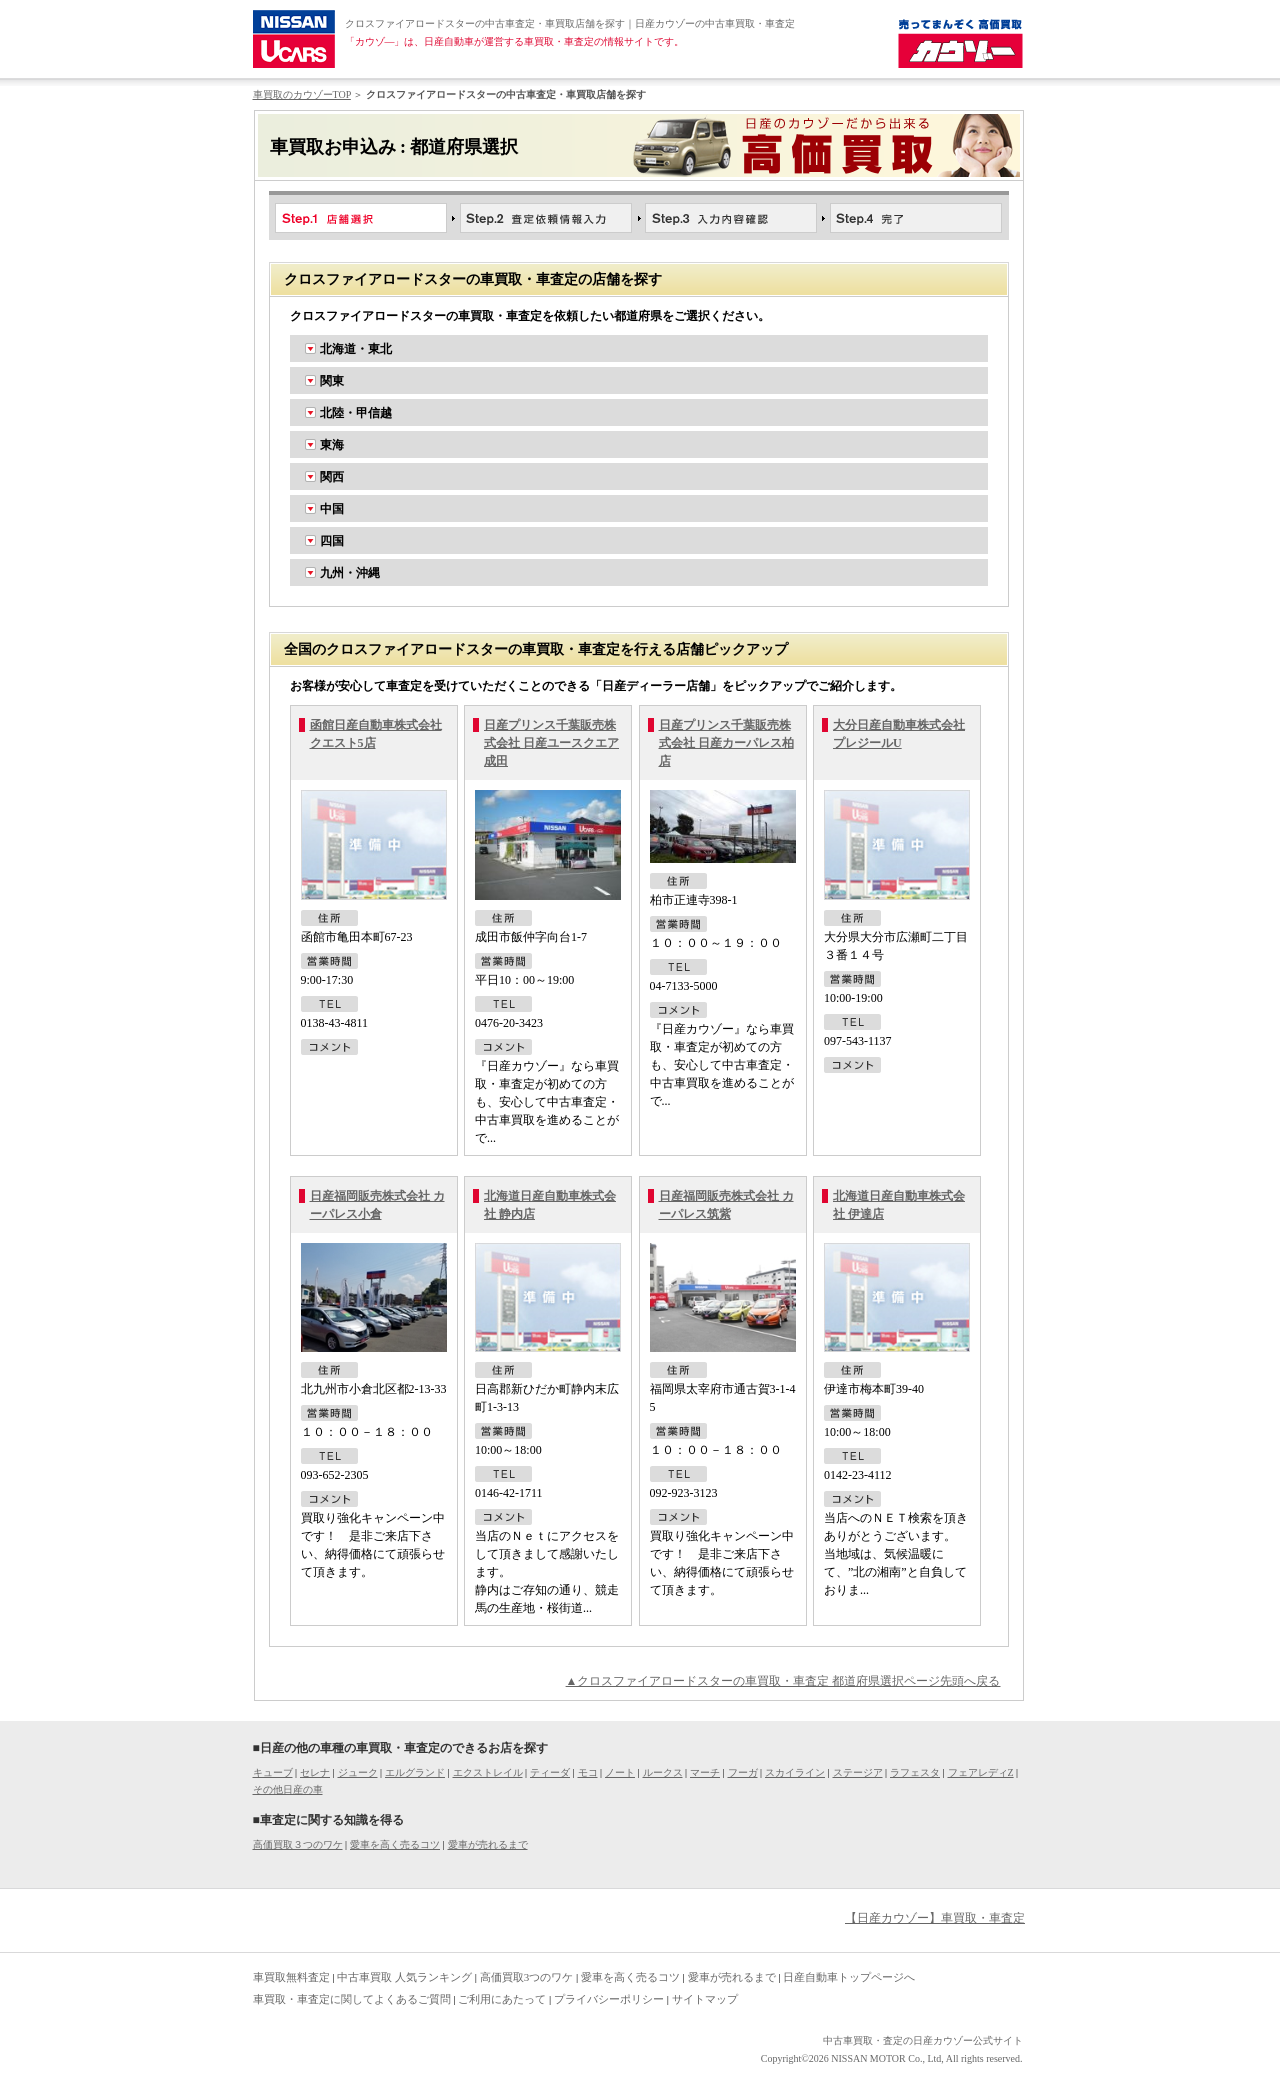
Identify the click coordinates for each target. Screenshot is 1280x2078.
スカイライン (795, 1772)
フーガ (743, 1772)
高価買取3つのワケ (527, 1977)
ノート (620, 1772)
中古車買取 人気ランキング (404, 1977)
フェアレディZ (981, 1772)
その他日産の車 (288, 1789)
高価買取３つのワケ (298, 1844)
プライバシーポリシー (609, 1999)
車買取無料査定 (291, 1977)
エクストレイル (488, 1772)
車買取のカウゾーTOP (302, 94)
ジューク (358, 1772)
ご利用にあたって (502, 1999)
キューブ (273, 1772)
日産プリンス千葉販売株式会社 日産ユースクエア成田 (551, 743)
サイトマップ (705, 1999)
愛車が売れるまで (488, 1844)
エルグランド (415, 1772)
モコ (588, 1772)
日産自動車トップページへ (849, 1977)
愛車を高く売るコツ (395, 1844)
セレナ (315, 1772)
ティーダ (550, 1772)
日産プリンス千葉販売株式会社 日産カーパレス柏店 (726, 743)
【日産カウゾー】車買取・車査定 (935, 1918)
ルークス (663, 1772)
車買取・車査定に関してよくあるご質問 (352, 1999)
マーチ (705, 1772)
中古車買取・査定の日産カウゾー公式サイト (923, 2040)
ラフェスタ (915, 1772)
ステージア (858, 1772)
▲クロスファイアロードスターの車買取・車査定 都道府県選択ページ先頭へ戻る (783, 1681)
